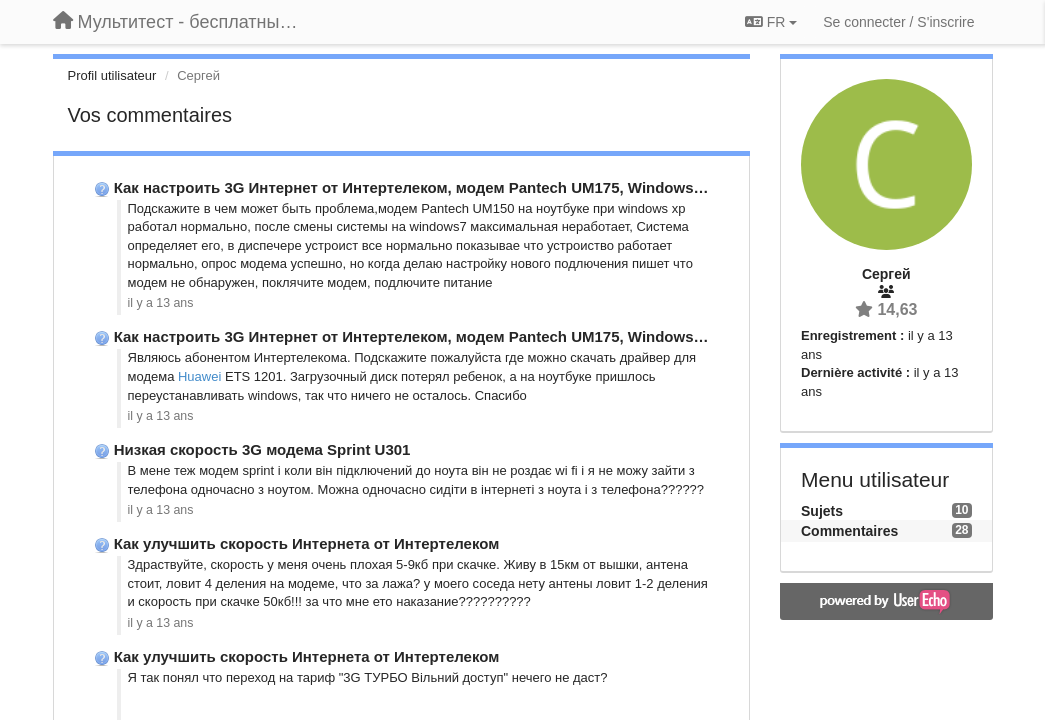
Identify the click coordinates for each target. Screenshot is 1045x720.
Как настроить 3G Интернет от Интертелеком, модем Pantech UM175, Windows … (413, 187)
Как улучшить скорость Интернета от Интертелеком (307, 543)
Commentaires (849, 531)
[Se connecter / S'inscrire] (898, 22)
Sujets (822, 511)
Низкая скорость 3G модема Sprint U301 (262, 449)
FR (771, 22)
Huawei (199, 376)
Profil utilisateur (112, 75)
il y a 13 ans (161, 303)
